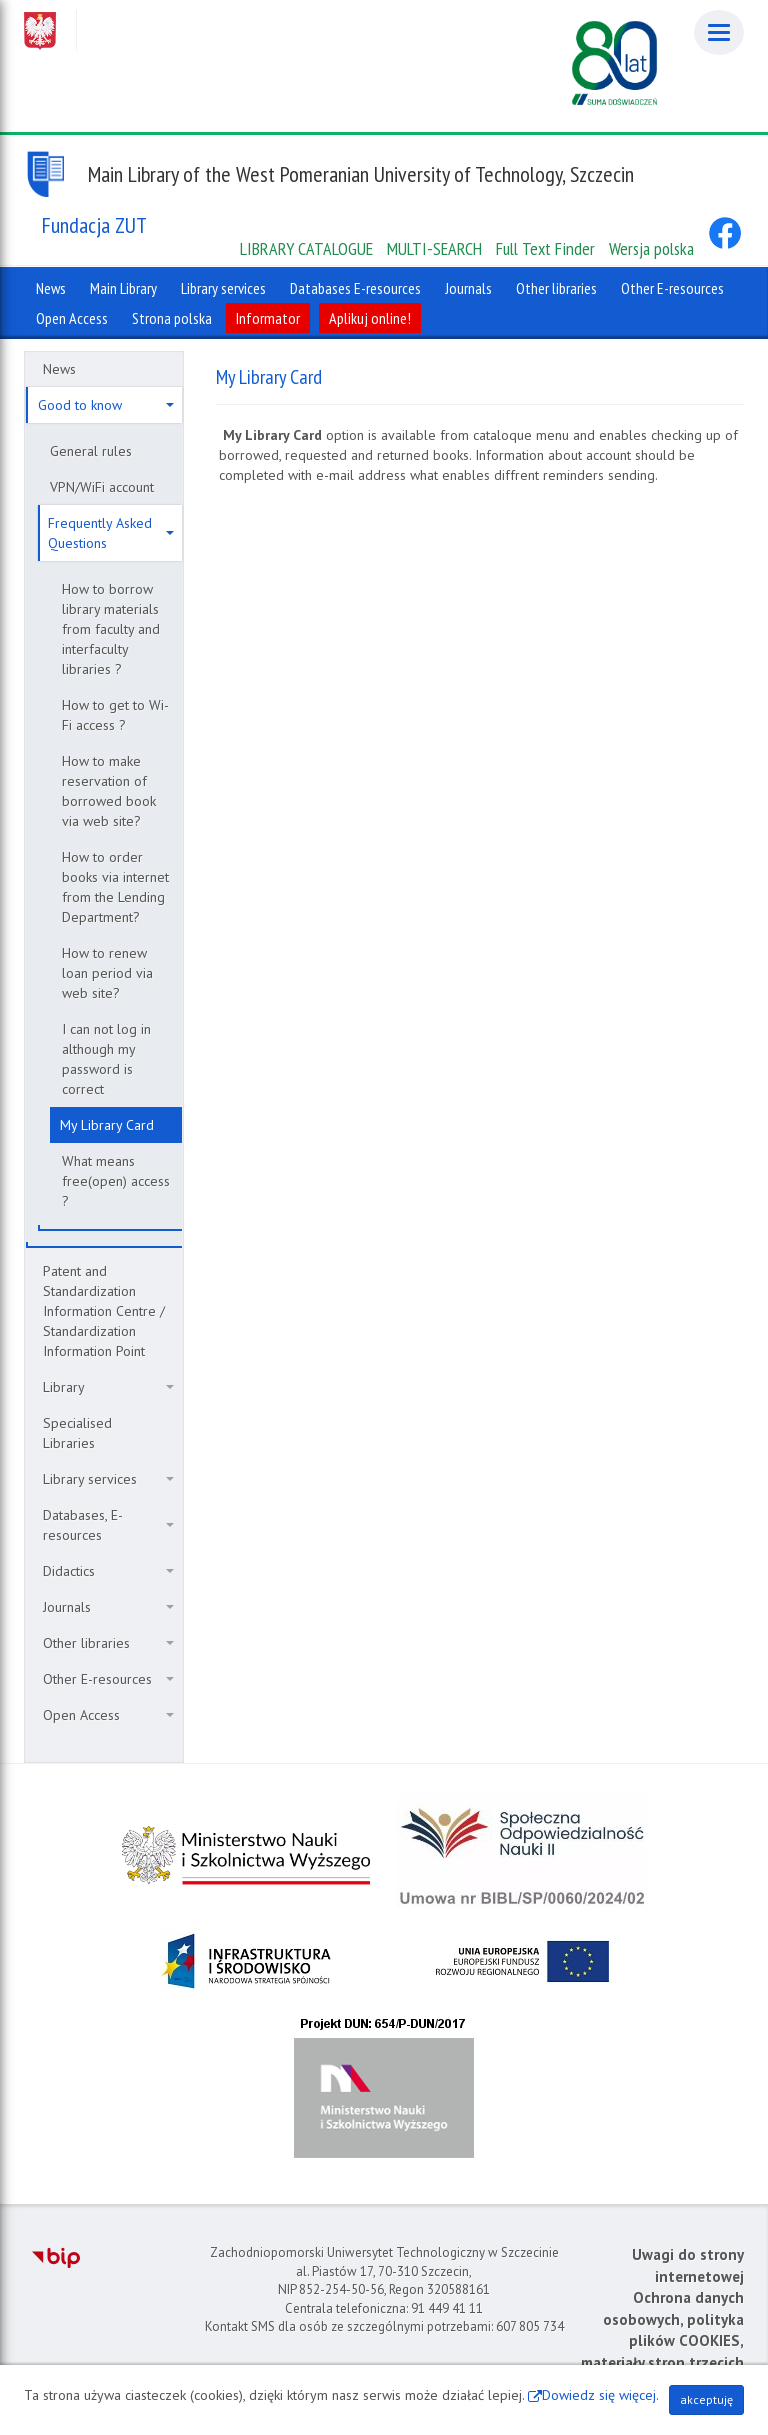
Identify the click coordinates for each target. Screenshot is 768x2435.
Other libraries (108, 1643)
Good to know (106, 405)
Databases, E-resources (108, 1525)
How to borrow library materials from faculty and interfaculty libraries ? (111, 629)
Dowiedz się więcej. (600, 2395)
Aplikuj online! (370, 318)
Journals (108, 1607)
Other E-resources (108, 1679)
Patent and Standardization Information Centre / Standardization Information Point (104, 1311)
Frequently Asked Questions (111, 533)
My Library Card (107, 1125)
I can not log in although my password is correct (106, 1059)
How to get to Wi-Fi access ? (115, 715)
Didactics (108, 1571)
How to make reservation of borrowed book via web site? (109, 791)
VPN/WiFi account (102, 487)
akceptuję (706, 2399)
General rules (91, 451)
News (59, 369)
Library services (108, 1479)
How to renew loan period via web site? (107, 973)
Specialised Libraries (77, 1433)
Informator (268, 318)
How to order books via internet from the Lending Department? (115, 887)
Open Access (108, 1715)
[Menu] (719, 32)
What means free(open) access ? (116, 1181)
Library (108, 1387)
